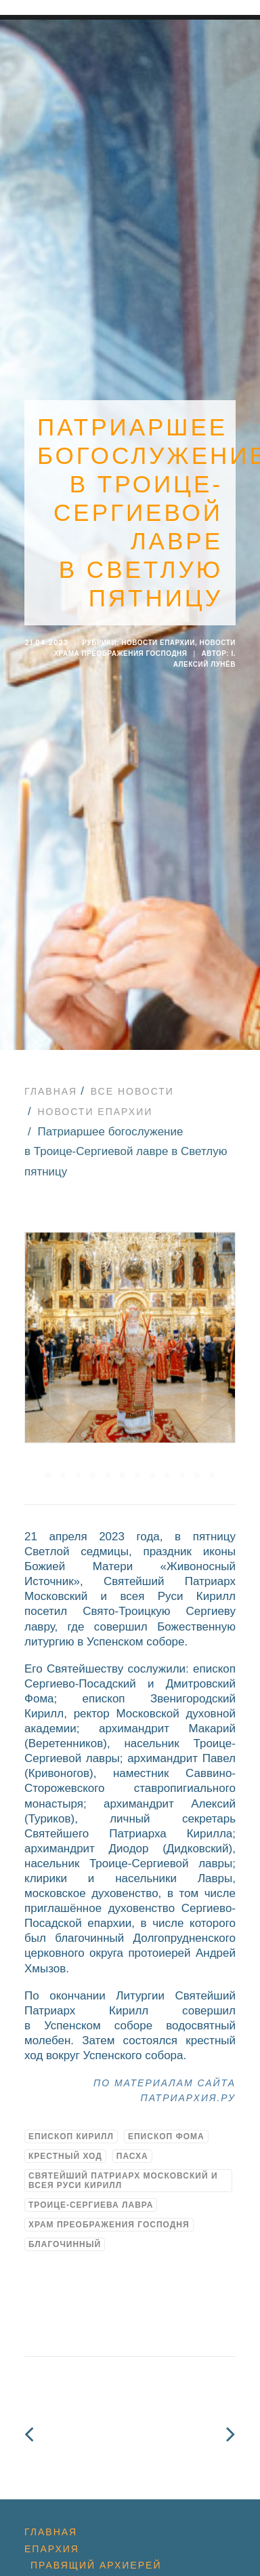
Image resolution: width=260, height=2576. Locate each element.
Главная (50, 1068)
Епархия (51, 2525)
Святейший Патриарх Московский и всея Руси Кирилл (123, 2157)
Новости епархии (158, 631)
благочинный (64, 2221)
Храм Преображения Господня (109, 2201)
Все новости (132, 1068)
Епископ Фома (166, 2113)
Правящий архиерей (95, 2542)
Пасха (132, 2133)
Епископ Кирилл (71, 2113)
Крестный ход (65, 2133)
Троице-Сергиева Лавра (90, 2182)
